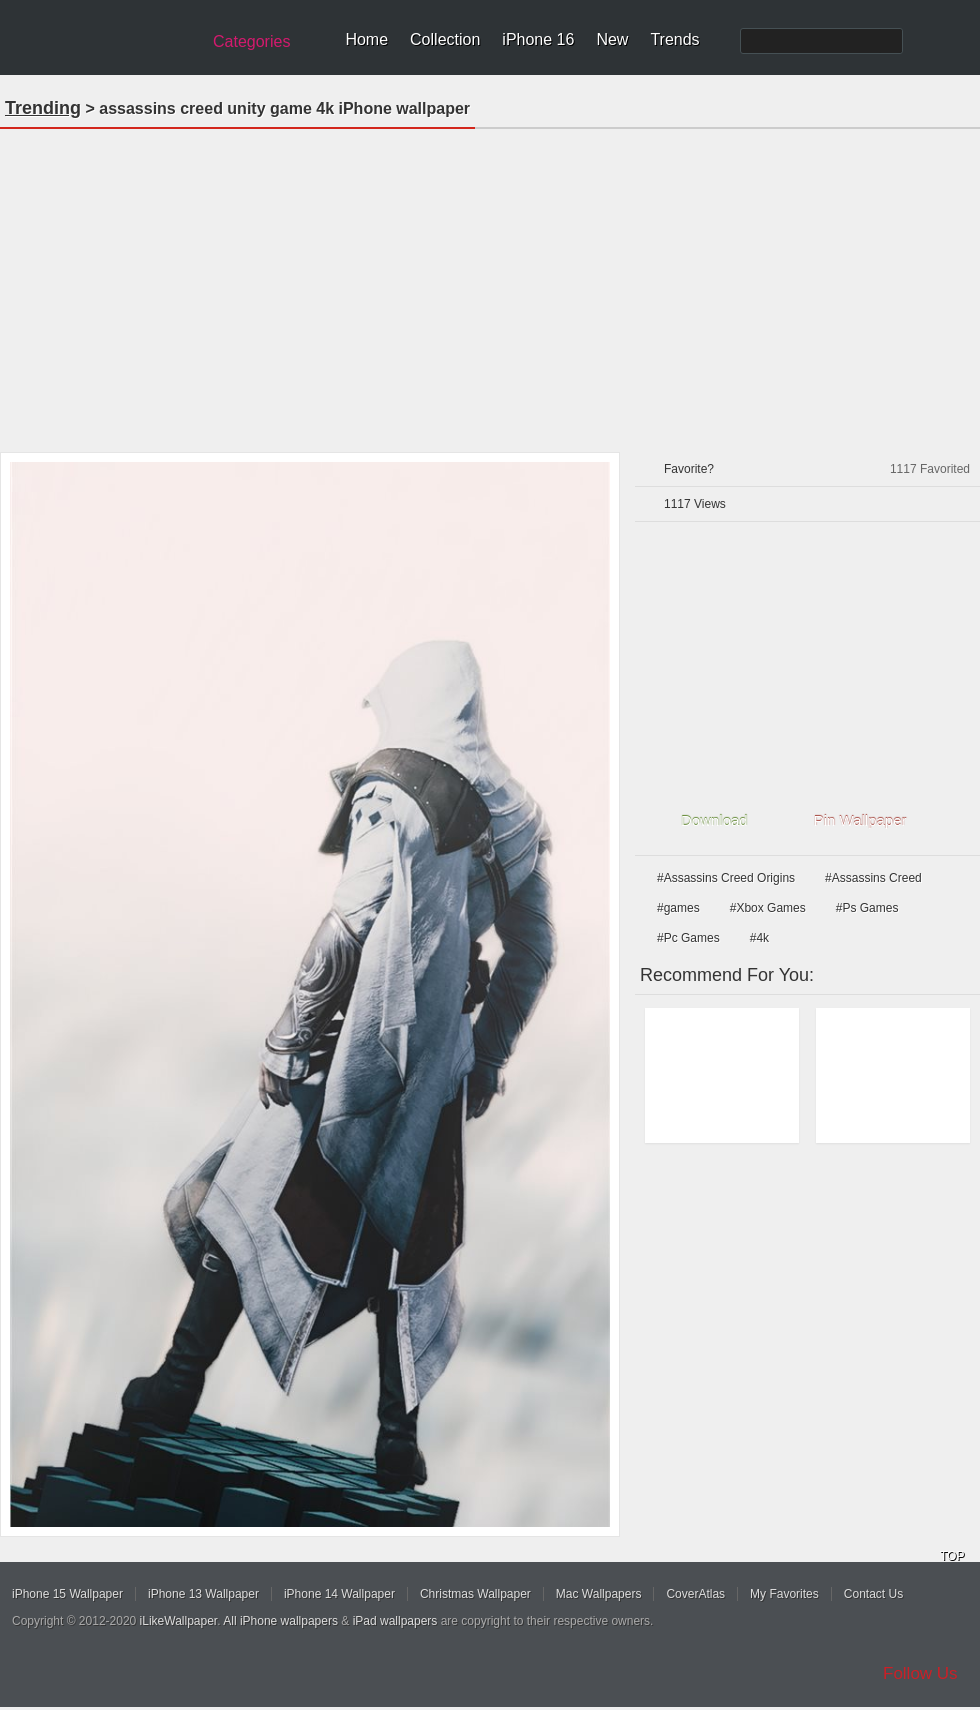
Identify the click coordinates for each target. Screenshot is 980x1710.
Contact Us (873, 1594)
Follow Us (920, 1673)
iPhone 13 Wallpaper (203, 1594)
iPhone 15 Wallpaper (67, 1594)
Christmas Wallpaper (475, 1594)
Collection (445, 39)
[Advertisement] (490, 284)
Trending (43, 108)
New (612, 39)
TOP (952, 1556)
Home (366, 39)
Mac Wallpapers (599, 1594)
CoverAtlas (695, 1594)
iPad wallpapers (395, 1621)
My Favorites (784, 1594)
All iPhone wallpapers (280, 1621)
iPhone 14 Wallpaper (339, 1594)
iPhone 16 (538, 39)
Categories (251, 41)
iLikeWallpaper (179, 1621)
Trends (674, 39)
